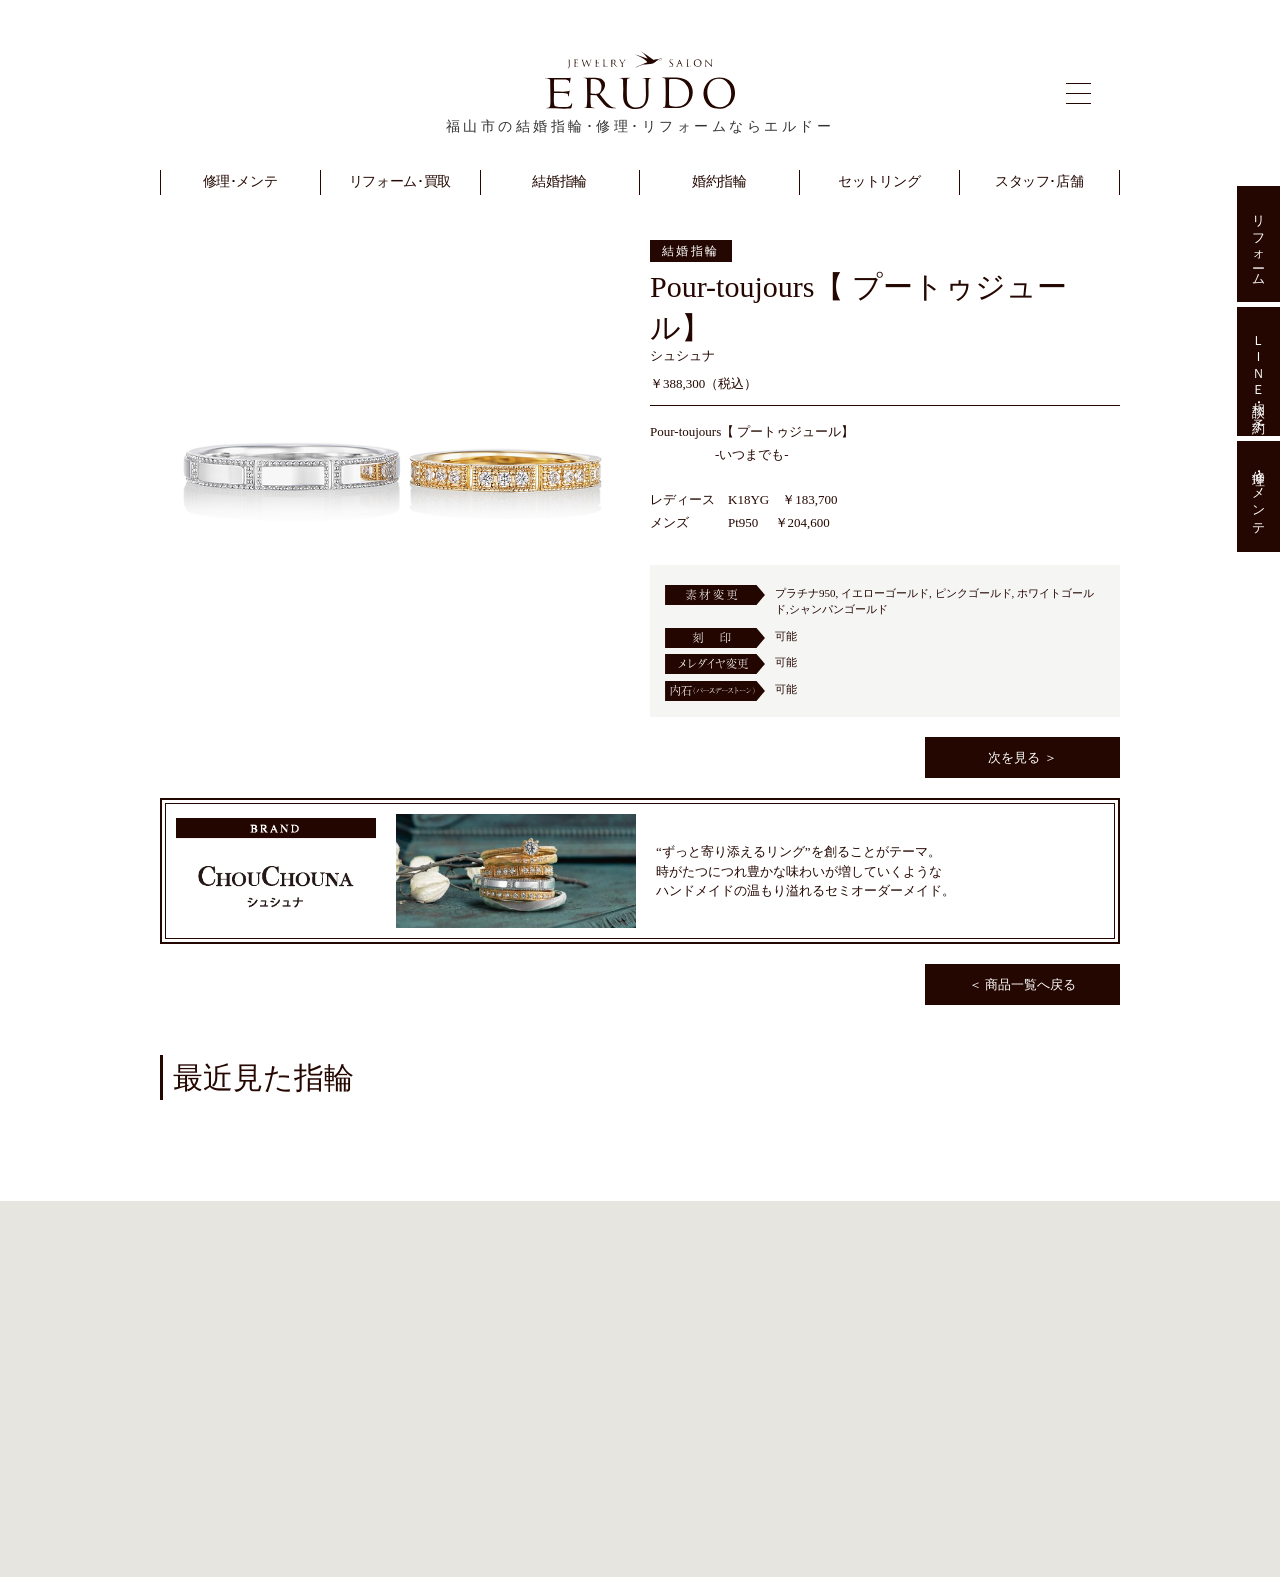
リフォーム (1258, 244)
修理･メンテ (1258, 497)
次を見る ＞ (1022, 757)
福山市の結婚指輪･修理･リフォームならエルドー (640, 126)
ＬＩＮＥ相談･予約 (1258, 371)
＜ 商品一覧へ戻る (1022, 984)
